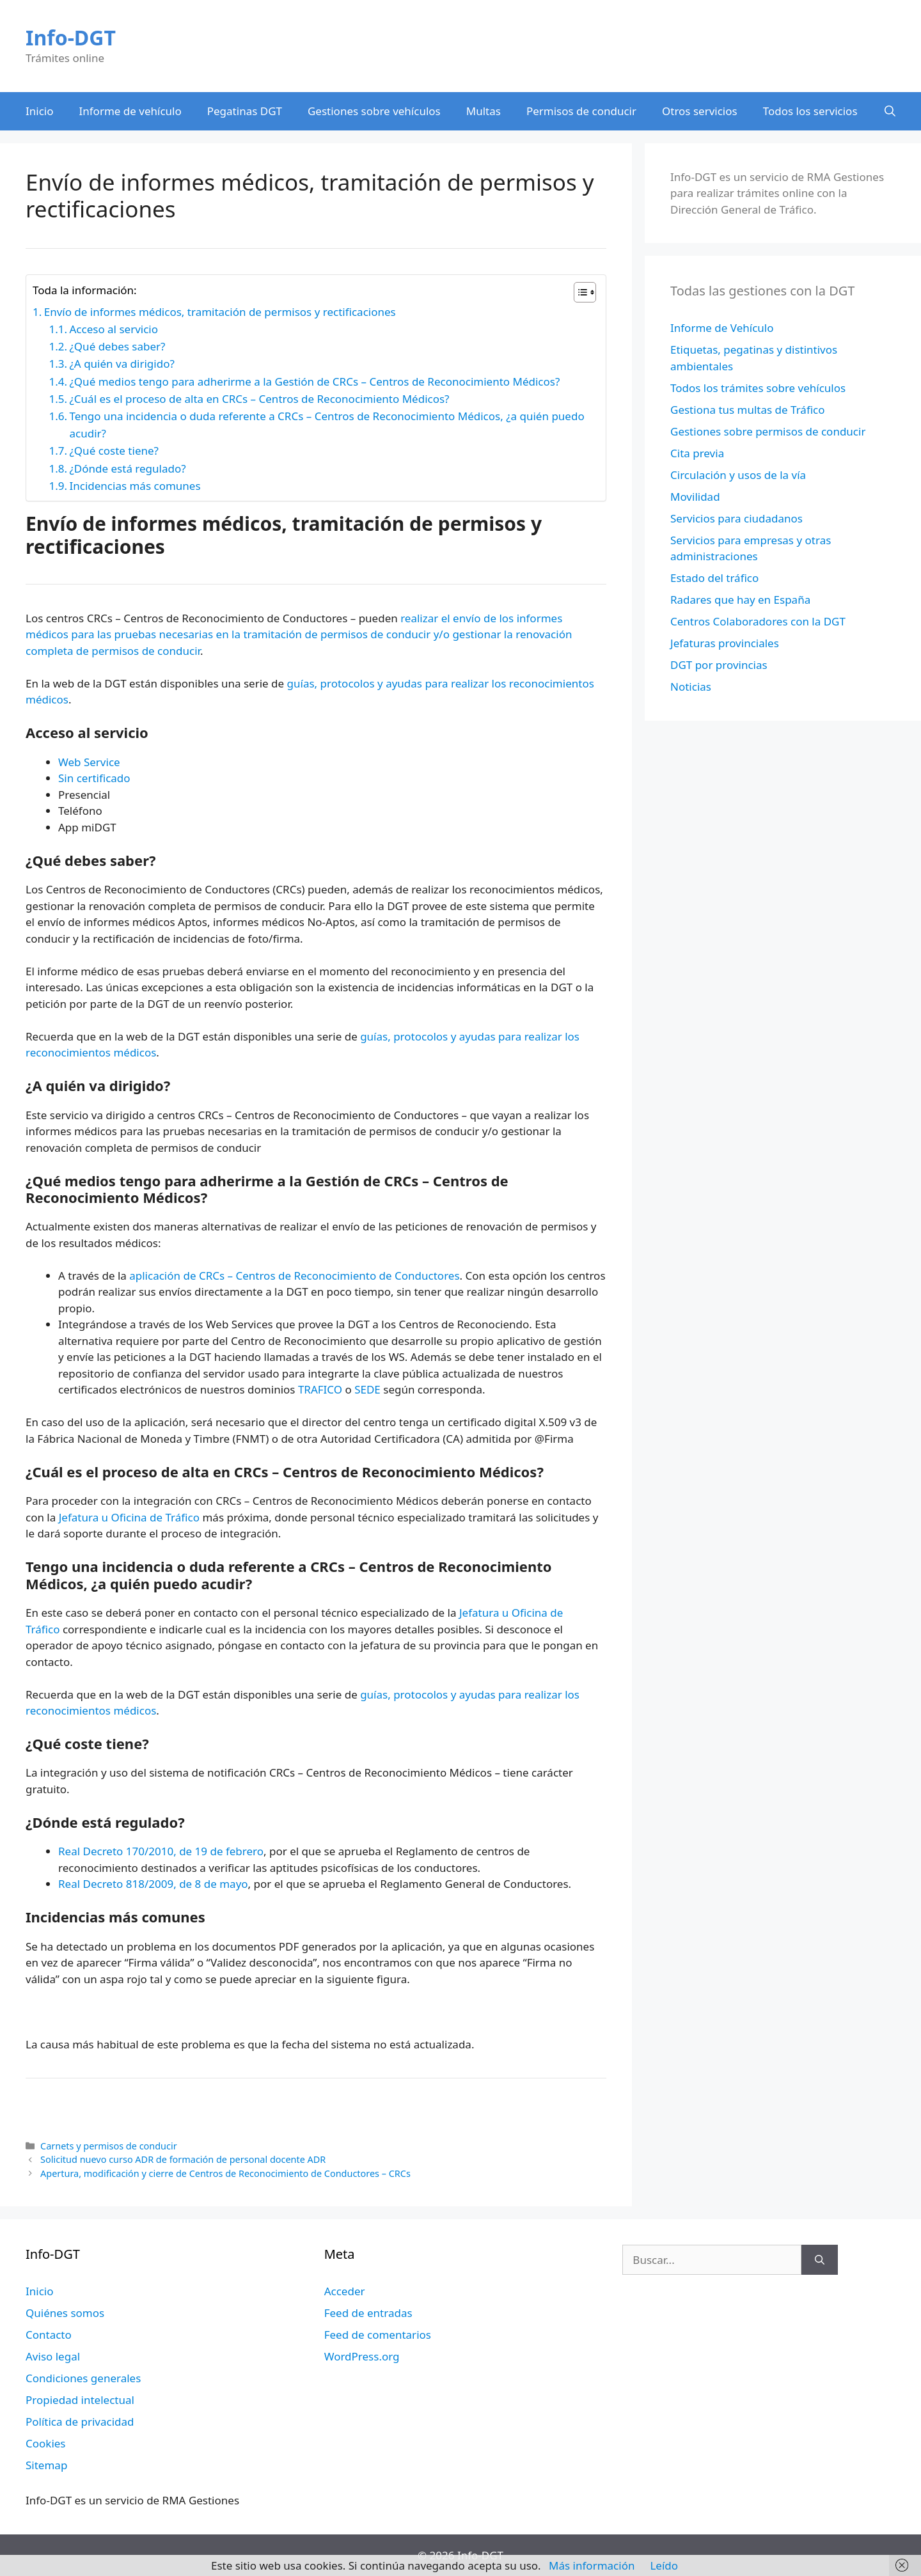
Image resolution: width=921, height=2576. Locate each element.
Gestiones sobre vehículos (374, 111)
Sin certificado (94, 778)
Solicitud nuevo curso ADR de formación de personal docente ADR (183, 2159)
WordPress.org (362, 2356)
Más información (591, 2565)
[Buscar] (819, 2260)
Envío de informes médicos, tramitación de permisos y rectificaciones (220, 311)
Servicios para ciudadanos (736, 518)
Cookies (46, 2443)
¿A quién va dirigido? (121, 363)
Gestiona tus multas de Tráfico (747, 409)
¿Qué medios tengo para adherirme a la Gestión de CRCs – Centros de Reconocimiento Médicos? (314, 381)
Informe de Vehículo (721, 327)
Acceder (344, 2291)
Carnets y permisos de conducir (108, 2146)
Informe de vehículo (130, 111)
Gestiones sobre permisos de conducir (767, 431)
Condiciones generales (83, 2378)
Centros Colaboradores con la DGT (758, 621)
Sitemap (46, 2465)
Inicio (40, 111)
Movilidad (695, 496)
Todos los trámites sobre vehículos (758, 388)
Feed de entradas (368, 2312)
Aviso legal (53, 2356)
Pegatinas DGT (244, 111)
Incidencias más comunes (134, 485)
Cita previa (697, 453)
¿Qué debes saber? (117, 346)
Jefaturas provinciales (724, 643)
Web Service (89, 762)
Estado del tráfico (714, 577)
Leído (664, 2565)
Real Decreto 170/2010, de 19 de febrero (161, 1851)
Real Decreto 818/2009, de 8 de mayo (153, 1883)
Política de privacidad (80, 2421)
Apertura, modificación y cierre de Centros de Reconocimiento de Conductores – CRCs (225, 2173)
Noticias (690, 686)
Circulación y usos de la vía (738, 474)
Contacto (49, 2334)
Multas (483, 111)
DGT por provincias (718, 664)
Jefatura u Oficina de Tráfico (129, 1517)
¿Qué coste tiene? (114, 450)
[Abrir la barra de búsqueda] (890, 111)
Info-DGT (71, 37)
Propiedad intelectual (80, 2399)
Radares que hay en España (740, 599)
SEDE (367, 1389)
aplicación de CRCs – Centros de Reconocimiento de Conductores (294, 1275)
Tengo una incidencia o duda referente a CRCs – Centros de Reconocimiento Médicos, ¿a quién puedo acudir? (326, 425)
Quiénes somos (65, 2312)
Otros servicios (699, 111)
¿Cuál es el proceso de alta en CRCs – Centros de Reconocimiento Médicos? (259, 398)
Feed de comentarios (377, 2334)
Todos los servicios (810, 111)
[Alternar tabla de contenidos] (578, 292)
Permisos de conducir (581, 111)
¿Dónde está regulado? (127, 468)
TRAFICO (320, 1389)
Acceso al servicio (113, 329)
